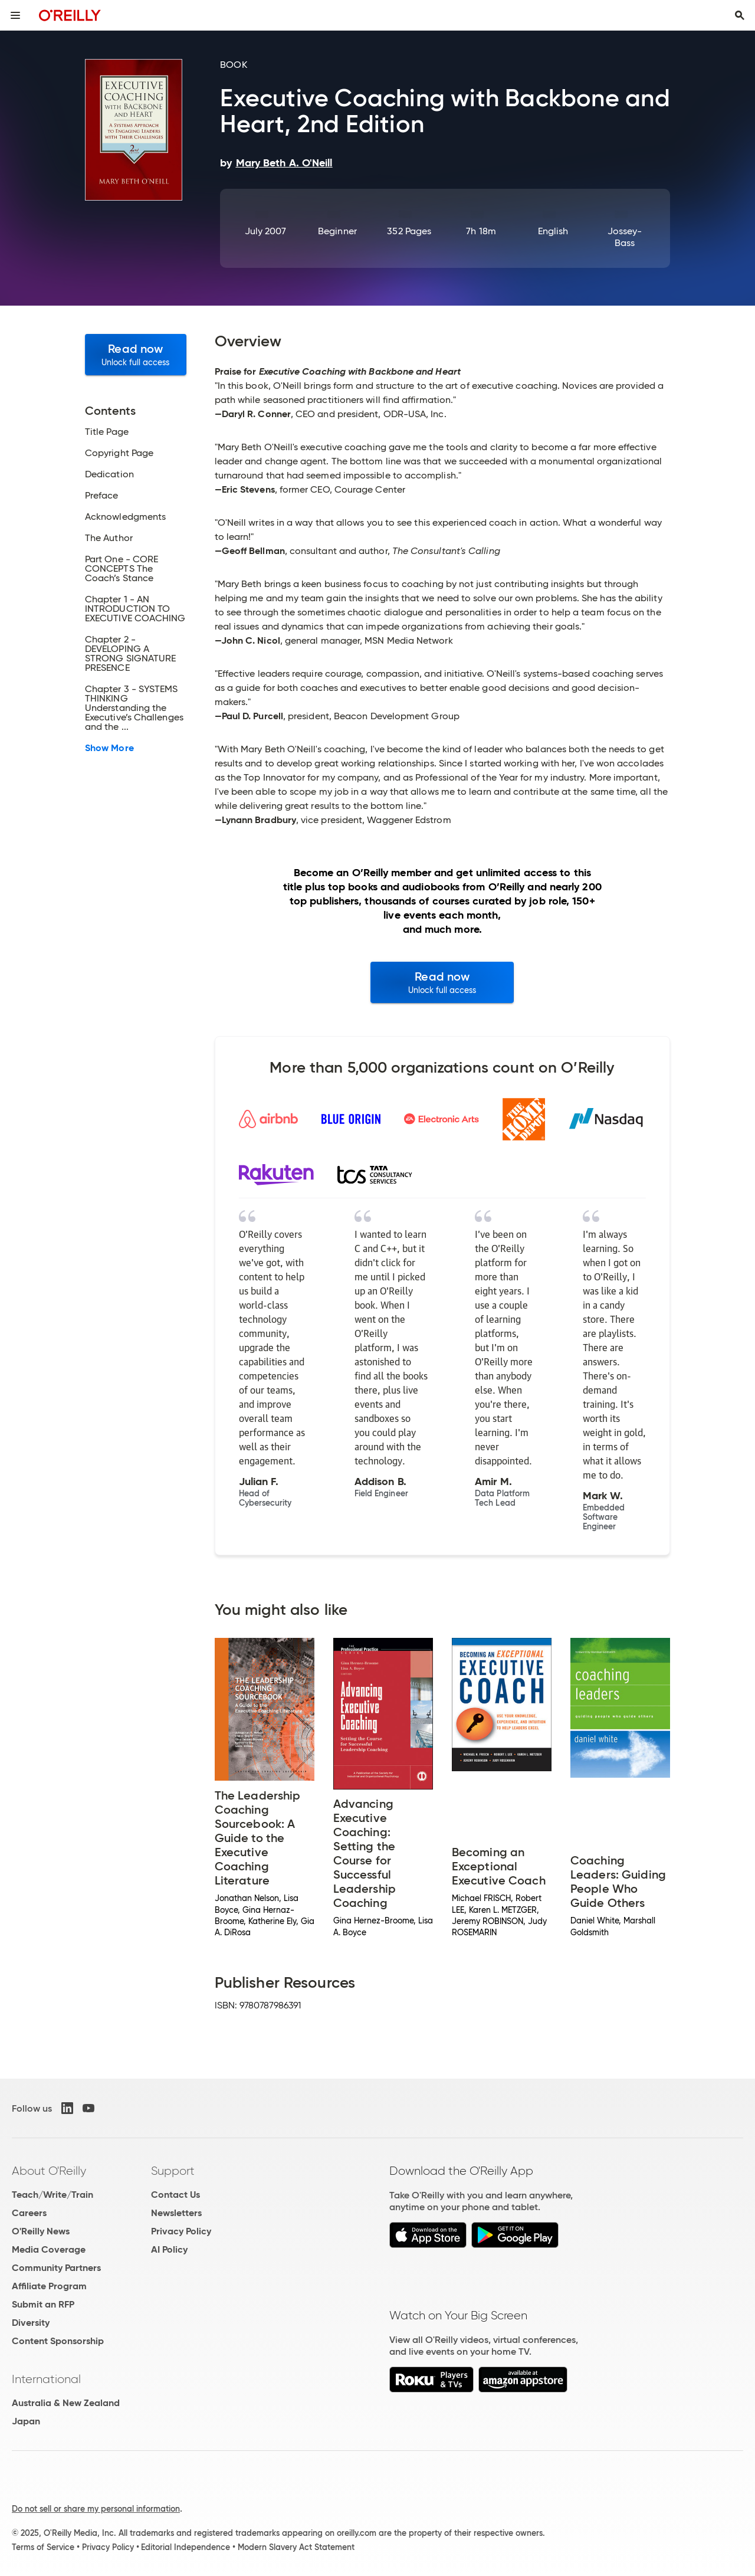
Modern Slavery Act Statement (296, 2547)
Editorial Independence (185, 2547)
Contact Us (175, 2194)
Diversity (31, 2322)
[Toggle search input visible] (740, 15)
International (46, 2379)
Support (173, 2171)
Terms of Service (43, 2547)
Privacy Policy (181, 2231)
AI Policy (169, 2249)
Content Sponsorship (58, 2341)
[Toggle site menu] (15, 15)
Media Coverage (49, 2249)
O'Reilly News (41, 2231)
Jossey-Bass (625, 236)
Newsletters (176, 2213)
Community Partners (56, 2268)
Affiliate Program (49, 2286)
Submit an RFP (43, 2304)
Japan (26, 2421)
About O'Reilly (49, 2171)
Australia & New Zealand (66, 2403)
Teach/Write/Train (52, 2194)
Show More (109, 748)
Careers (29, 2213)
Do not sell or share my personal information (96, 2508)
